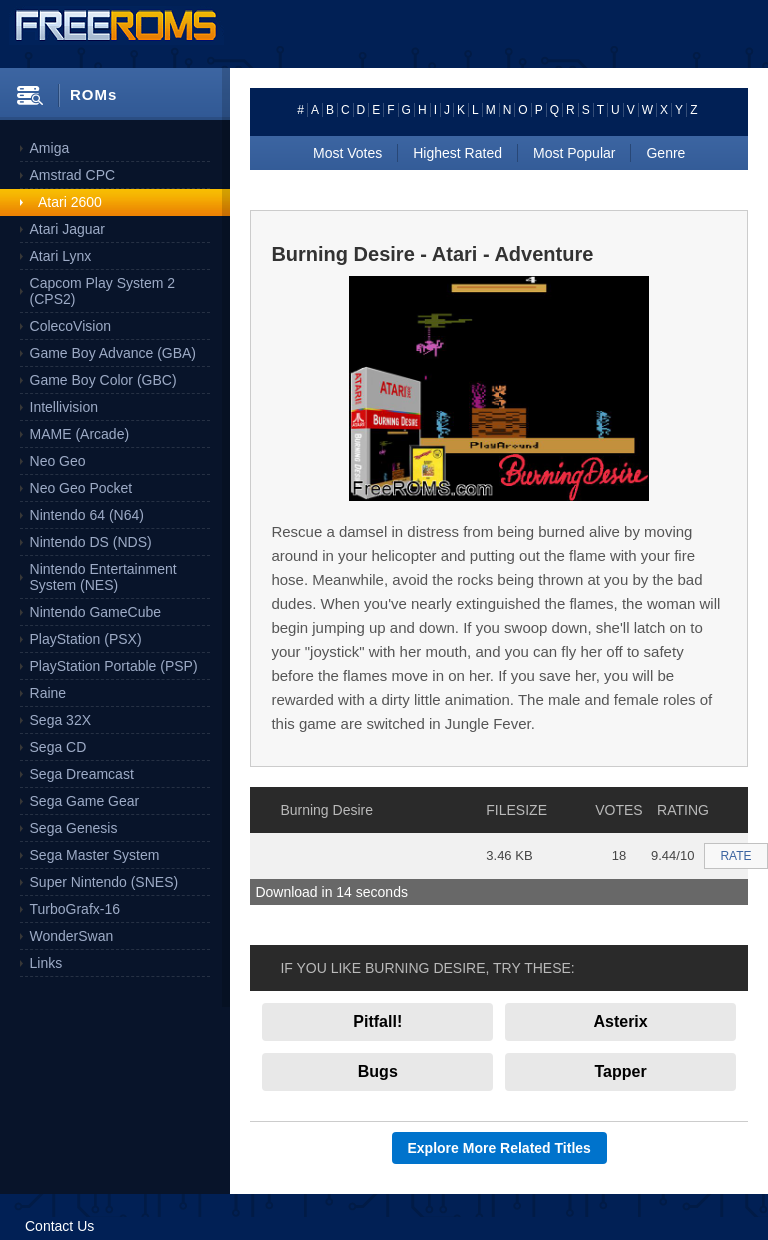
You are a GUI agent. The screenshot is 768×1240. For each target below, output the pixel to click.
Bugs (378, 1071)
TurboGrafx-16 (75, 909)
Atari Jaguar (67, 229)
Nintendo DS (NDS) (91, 542)
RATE (735, 856)
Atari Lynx (61, 256)
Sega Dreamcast (82, 774)
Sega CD (58, 747)
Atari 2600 (70, 202)
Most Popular (574, 153)
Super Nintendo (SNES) (104, 882)
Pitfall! (377, 1021)
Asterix (620, 1021)
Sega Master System (95, 855)
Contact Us (59, 1226)
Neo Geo (58, 461)
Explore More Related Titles (499, 1148)
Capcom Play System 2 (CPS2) (103, 291)
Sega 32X (61, 720)
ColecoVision (70, 326)
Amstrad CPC (73, 175)
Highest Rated (457, 153)
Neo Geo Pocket (81, 488)
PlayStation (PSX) (86, 639)
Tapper (621, 1071)
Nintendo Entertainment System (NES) (103, 577)
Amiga (50, 148)
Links (46, 963)
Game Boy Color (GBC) (103, 380)
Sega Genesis (74, 828)
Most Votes (347, 153)
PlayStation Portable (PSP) (114, 666)
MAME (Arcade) (80, 434)
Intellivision (64, 407)
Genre (665, 153)
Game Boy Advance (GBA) (113, 353)
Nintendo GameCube (96, 612)
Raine (48, 693)
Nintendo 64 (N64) (87, 515)
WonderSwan (72, 936)
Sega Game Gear (85, 801)
